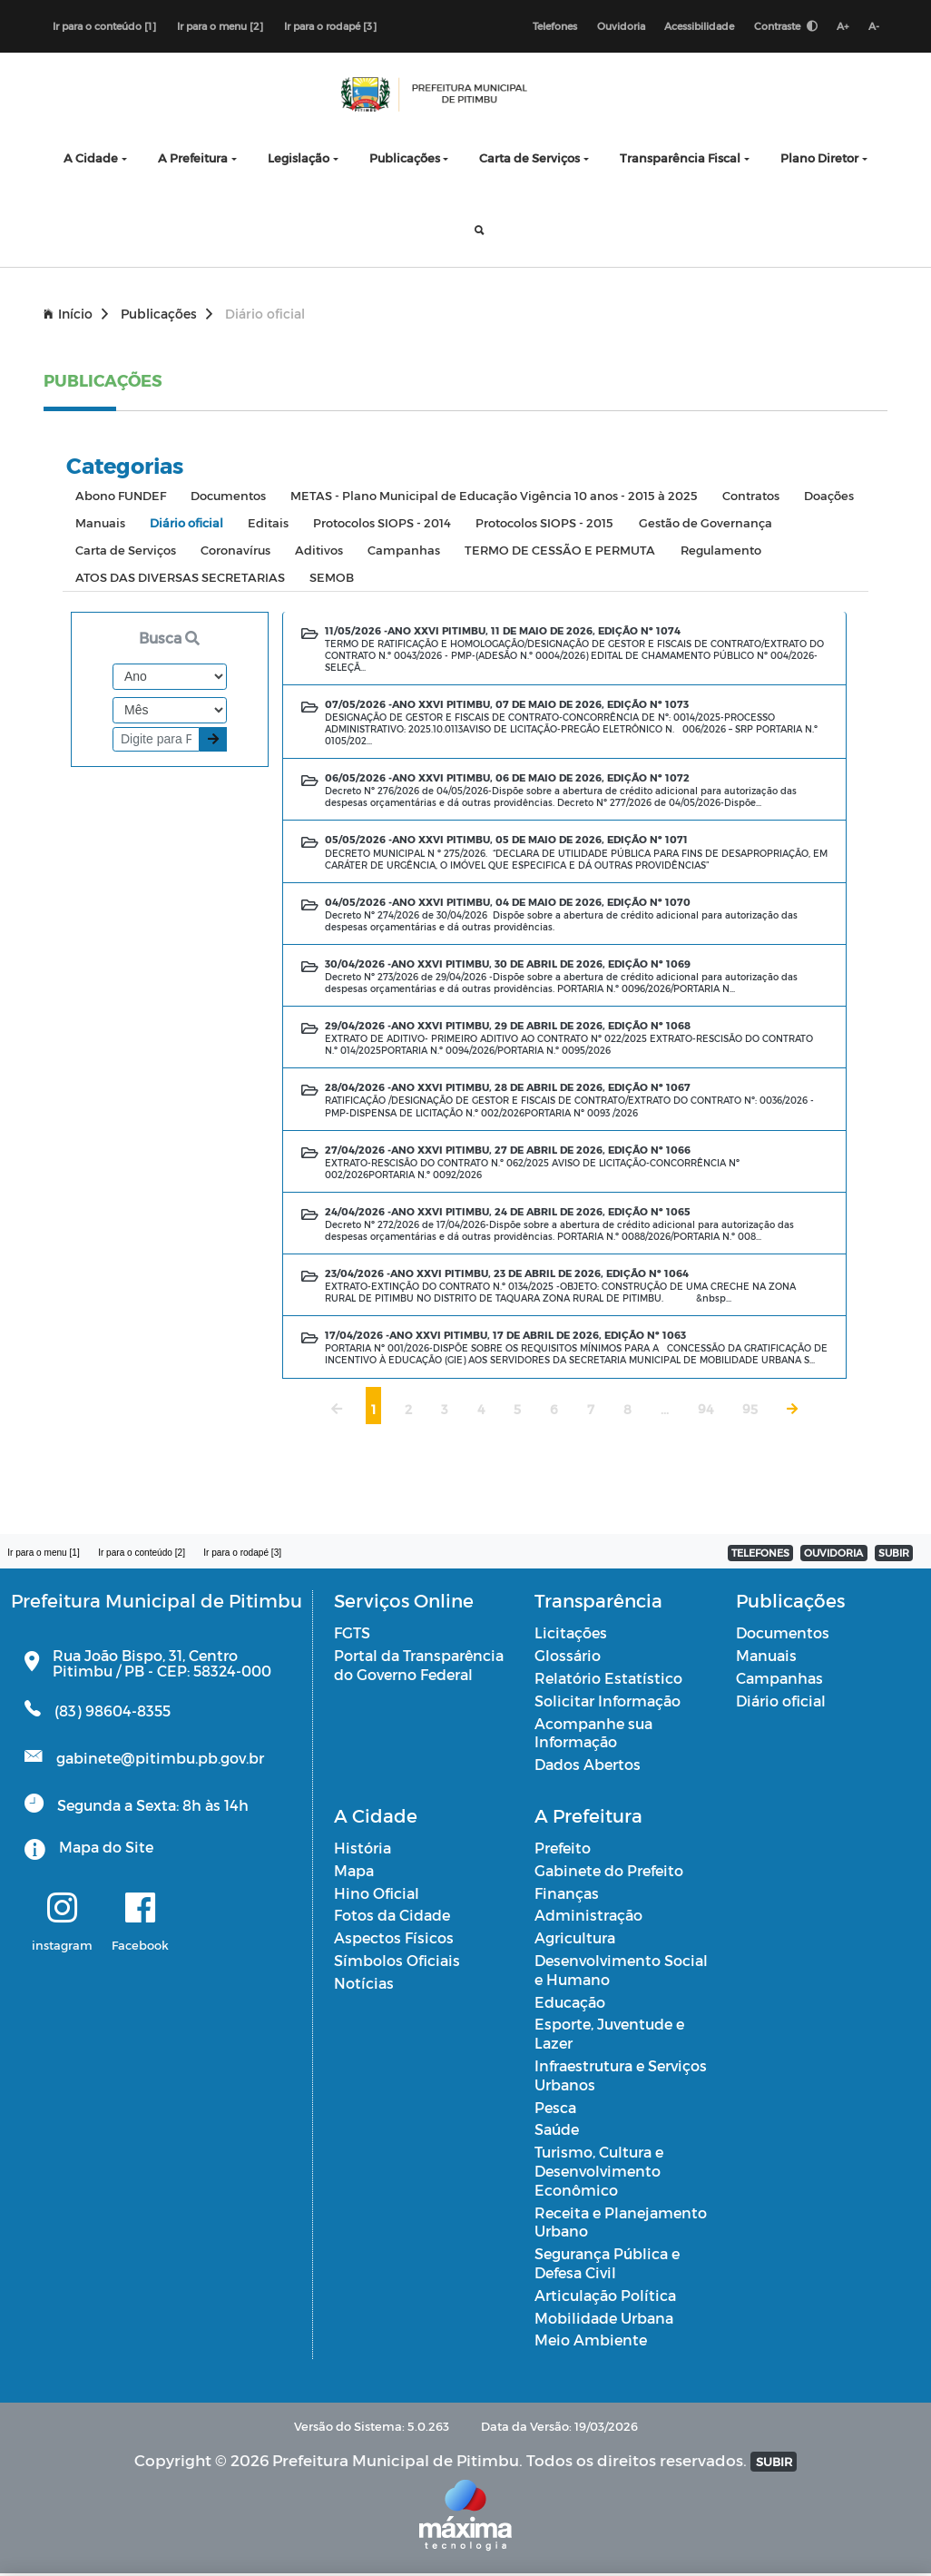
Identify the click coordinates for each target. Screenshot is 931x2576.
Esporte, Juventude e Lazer (609, 2036)
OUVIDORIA (833, 1555)
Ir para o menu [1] (45, 1554)
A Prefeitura (193, 160)
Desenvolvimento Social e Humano (621, 1972)
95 (750, 1412)
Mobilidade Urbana (603, 2320)
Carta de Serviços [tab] (125, 552)
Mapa (354, 1873)
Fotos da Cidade (392, 1917)
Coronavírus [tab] (235, 552)
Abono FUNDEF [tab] (120, 498)
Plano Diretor (819, 160)
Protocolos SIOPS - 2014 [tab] (382, 525)
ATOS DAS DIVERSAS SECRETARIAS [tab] (180, 579)
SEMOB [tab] (331, 579)
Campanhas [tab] (404, 552)
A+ (841, 27)
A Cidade (91, 160)
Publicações (404, 160)
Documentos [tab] (228, 498)
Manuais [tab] (100, 525)
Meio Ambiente (590, 2342)
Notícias (364, 1985)
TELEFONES (760, 1555)
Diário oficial (781, 1703)
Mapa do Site (106, 1849)
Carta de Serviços (529, 160)
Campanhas (779, 1680)
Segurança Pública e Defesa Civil (607, 2265)
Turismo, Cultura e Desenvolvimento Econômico (598, 2173)
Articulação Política (605, 2297)
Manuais (766, 1658)
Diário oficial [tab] (186, 525)
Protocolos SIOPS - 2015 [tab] (544, 525)
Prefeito (562, 1850)
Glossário (567, 1658)
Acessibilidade (695, 27)
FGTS (352, 1635)
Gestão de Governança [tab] (705, 525)
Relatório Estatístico (608, 1680)
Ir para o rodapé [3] (330, 27)
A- (872, 27)
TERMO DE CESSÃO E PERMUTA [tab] (560, 552)
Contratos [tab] (750, 498)
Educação (569, 2004)
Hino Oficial (376, 1895)
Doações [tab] (829, 498)
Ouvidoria (615, 27)
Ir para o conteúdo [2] (146, 1554)
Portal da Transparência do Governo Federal (419, 1667)
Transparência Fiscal (680, 160)
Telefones (547, 27)
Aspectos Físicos (394, 1940)
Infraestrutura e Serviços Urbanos (620, 2078)
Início (76, 316)
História (362, 1850)
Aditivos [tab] (319, 552)
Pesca (555, 2110)
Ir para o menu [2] (220, 27)
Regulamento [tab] (721, 552)
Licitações (570, 1635)
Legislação (298, 160)
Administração (588, 1917)
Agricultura (574, 1940)
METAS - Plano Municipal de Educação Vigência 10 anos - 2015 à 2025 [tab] (494, 498)
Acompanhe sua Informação (593, 1735)
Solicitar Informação (607, 1703)
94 (705, 1412)
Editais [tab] (268, 525)
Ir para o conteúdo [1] (104, 27)
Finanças (566, 1895)
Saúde (556, 2131)
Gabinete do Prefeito (608, 1873)
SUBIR (893, 1555)
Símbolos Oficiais (397, 1962)
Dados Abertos (587, 1766)
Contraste (782, 27)
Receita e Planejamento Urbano (620, 2225)
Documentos (782, 1635)
